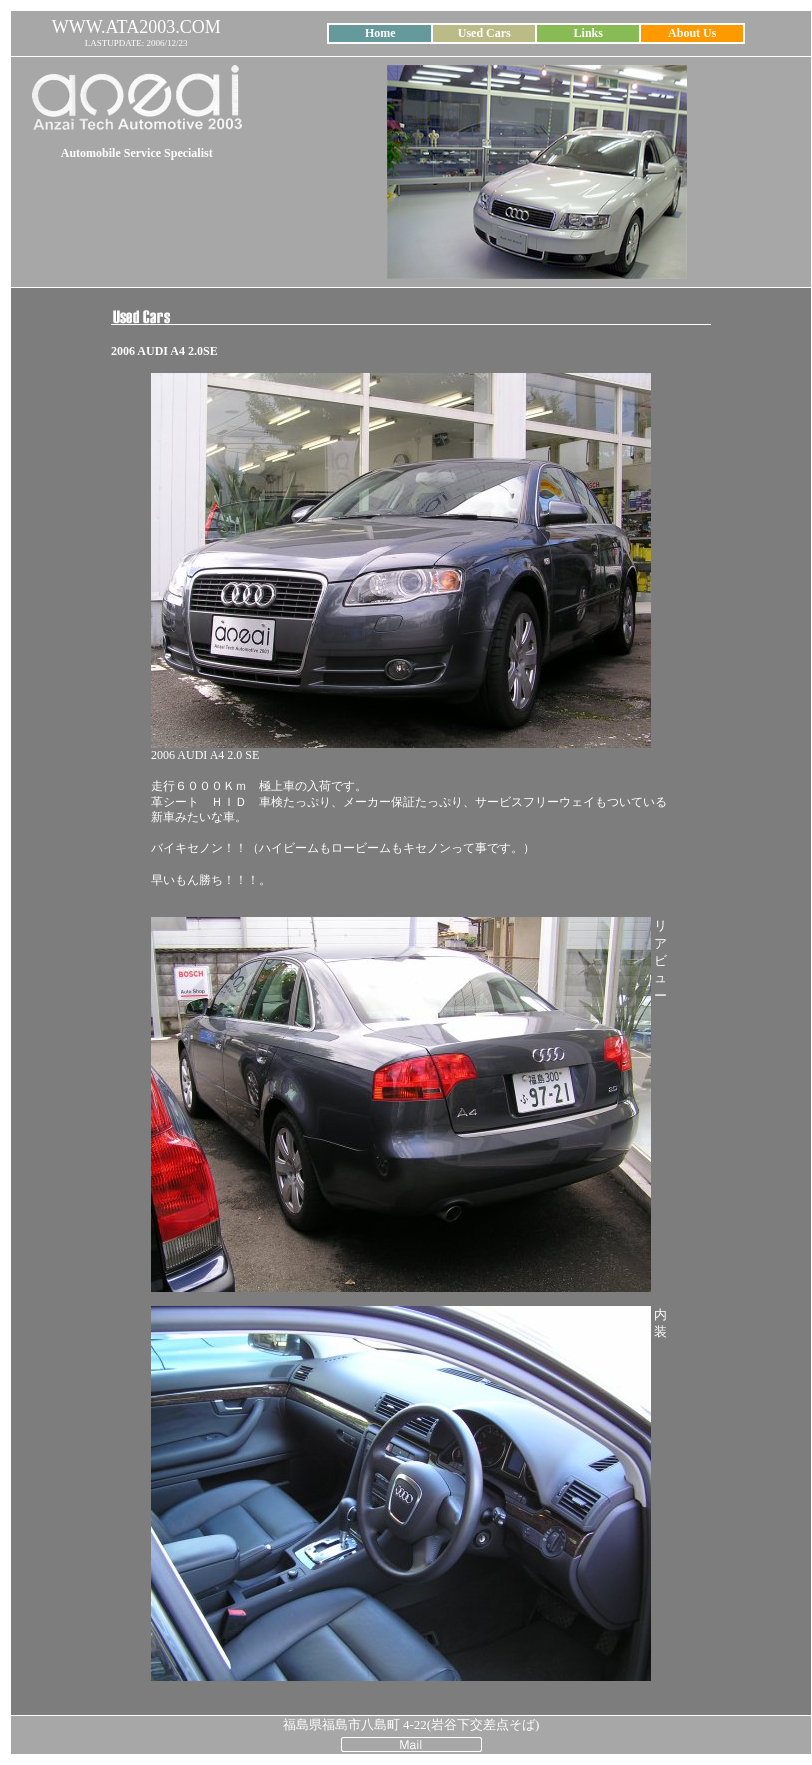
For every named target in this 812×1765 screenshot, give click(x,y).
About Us (692, 33)
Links (588, 33)
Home (380, 33)
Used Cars (484, 33)
